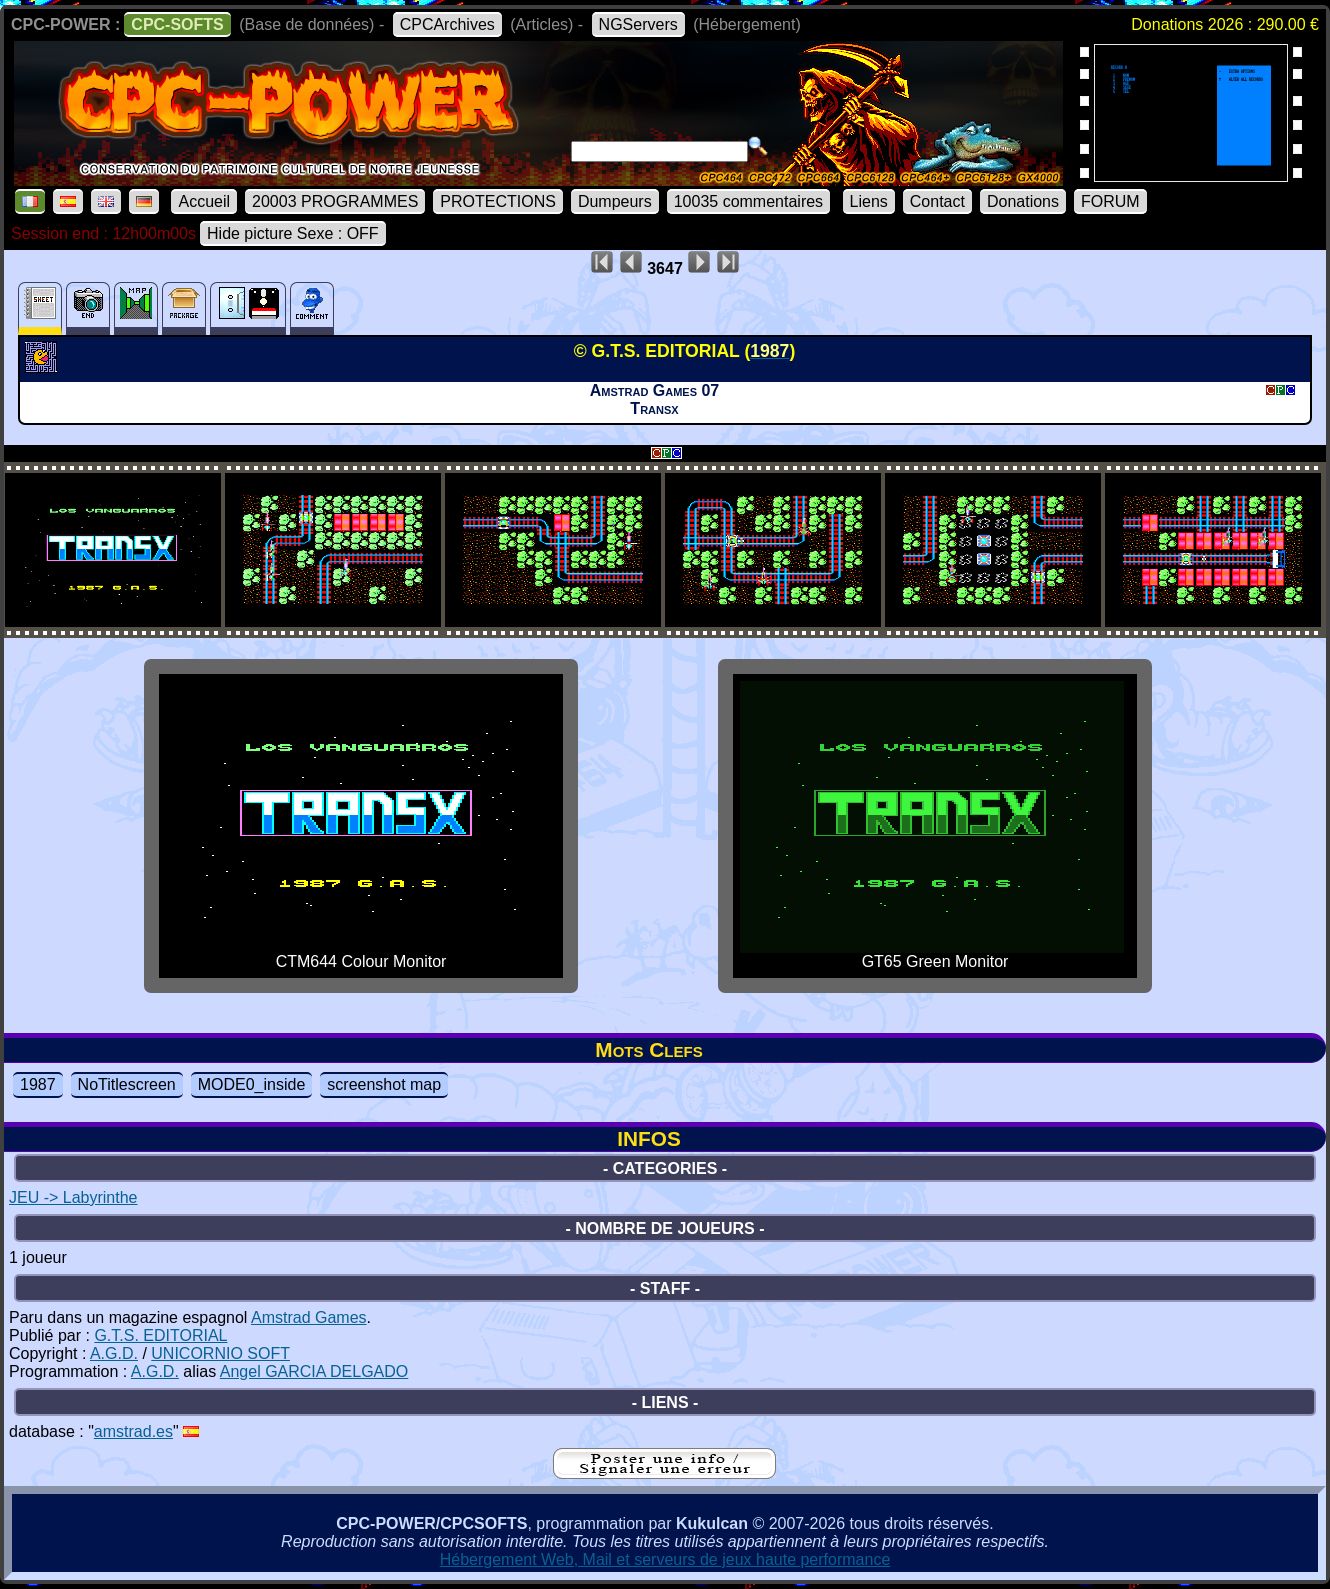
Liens (869, 201)
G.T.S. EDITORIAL (160, 1335)
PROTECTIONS (498, 201)
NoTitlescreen (127, 1084)
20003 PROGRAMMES (335, 201)
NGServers (638, 24)
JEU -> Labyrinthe (73, 1197)
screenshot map (384, 1084)
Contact (937, 201)
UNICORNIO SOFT (220, 1353)
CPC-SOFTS (177, 24)
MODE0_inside (252, 1084)
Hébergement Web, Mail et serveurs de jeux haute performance (665, 1559)
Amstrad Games (309, 1317)
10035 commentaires (748, 201)
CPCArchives (447, 24)
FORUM (1110, 201)
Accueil (204, 201)
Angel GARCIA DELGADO (314, 1371)
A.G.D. (114, 1353)
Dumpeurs (615, 201)
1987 (38, 1084)
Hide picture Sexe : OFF (293, 233)
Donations (1023, 201)
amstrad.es (133, 1431)
